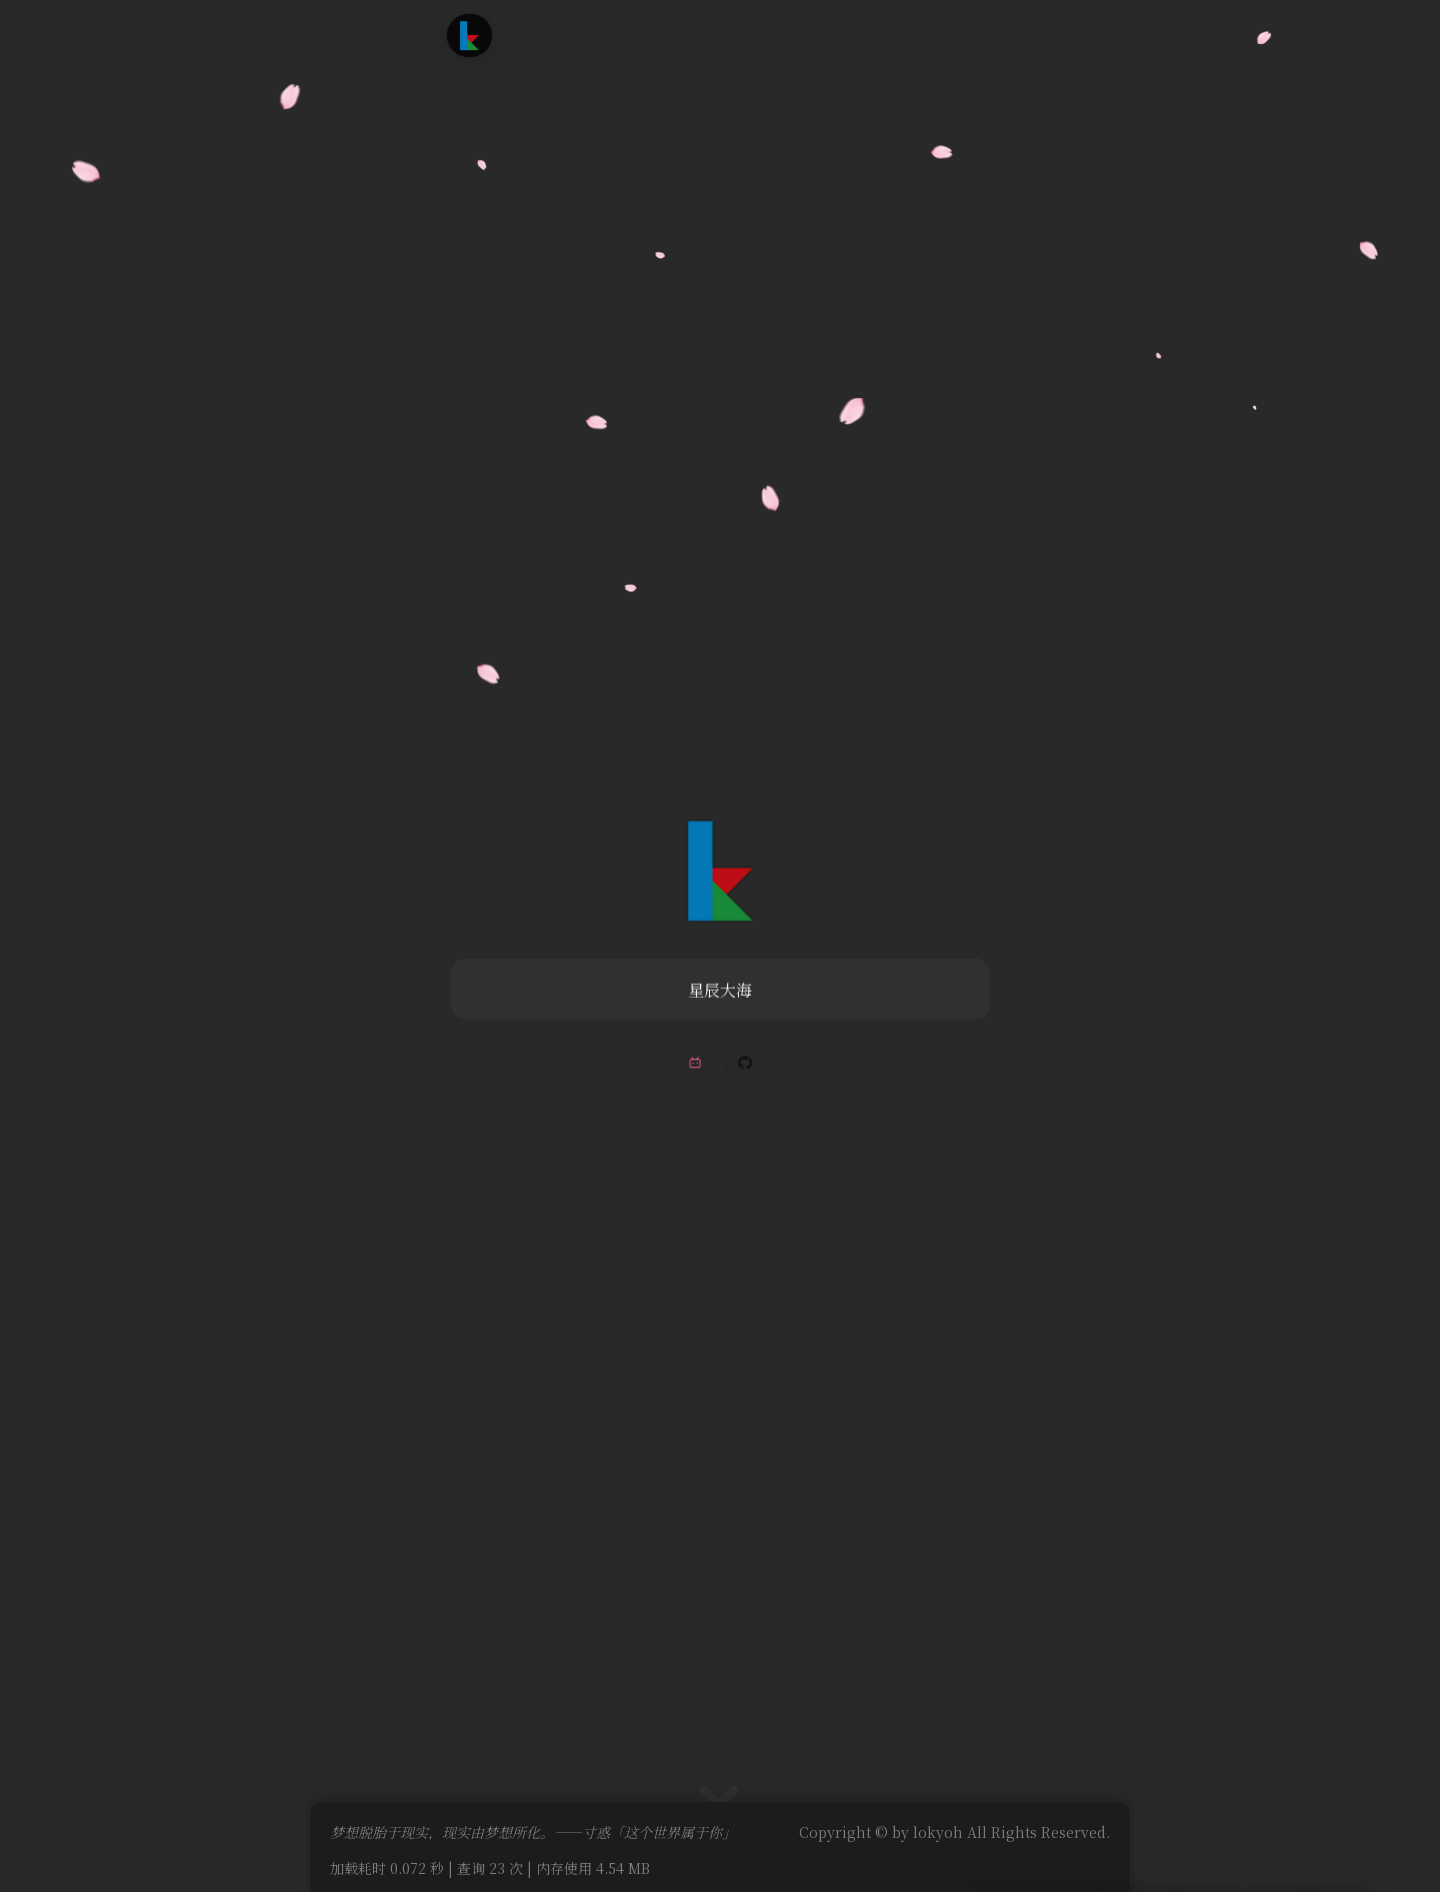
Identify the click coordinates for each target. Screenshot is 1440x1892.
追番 (656, 34)
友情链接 (797, 34)
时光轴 (719, 34)
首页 (545, 34)
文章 (601, 34)
